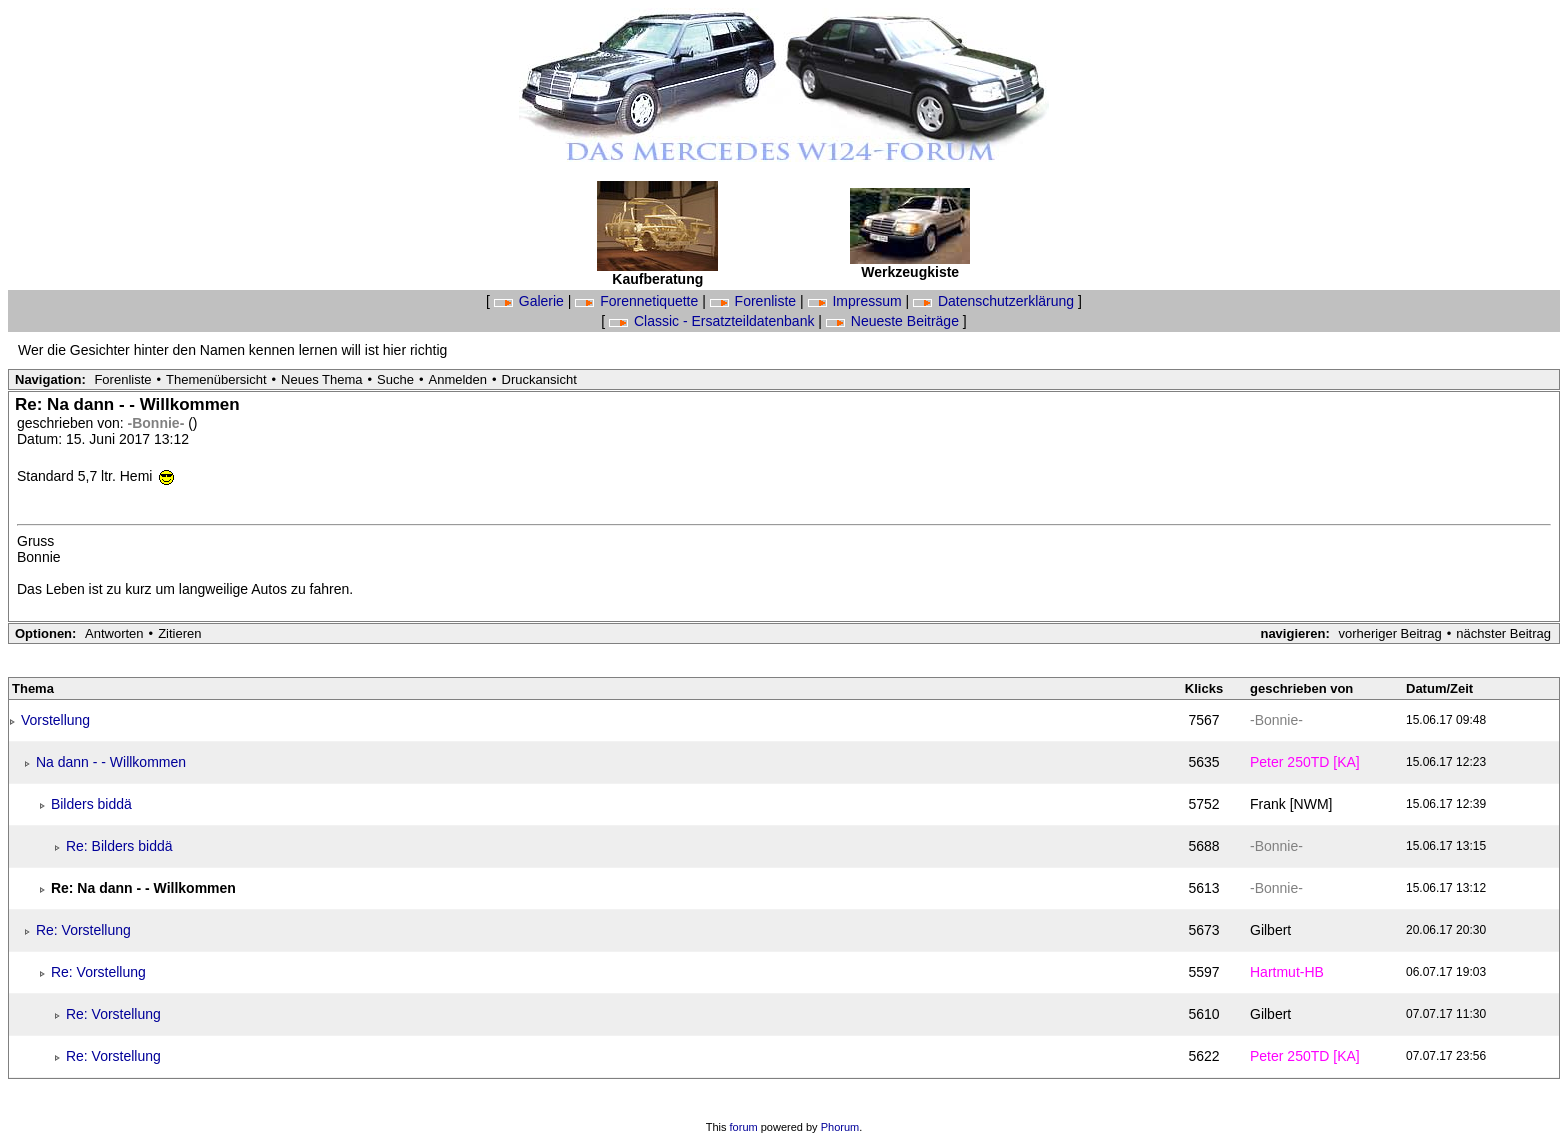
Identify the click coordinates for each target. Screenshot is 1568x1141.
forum (744, 1127)
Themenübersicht (216, 379)
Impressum (857, 301)
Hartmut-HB (1287, 972)
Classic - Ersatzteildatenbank (713, 321)
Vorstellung (55, 720)
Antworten (114, 633)
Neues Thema (321, 379)
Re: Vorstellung (83, 930)
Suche (395, 379)
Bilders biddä (91, 804)
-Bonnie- (158, 423)
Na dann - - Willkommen (111, 762)
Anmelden (458, 379)
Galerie (531, 301)
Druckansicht (539, 379)
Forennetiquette (638, 301)
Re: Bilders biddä (119, 846)
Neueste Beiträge (894, 321)
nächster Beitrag (1503, 633)
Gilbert (1270, 930)
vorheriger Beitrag (1389, 633)
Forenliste (755, 301)
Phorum (840, 1127)
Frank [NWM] (1291, 804)
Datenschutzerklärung (995, 301)
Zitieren (179, 633)
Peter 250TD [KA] (1305, 762)
